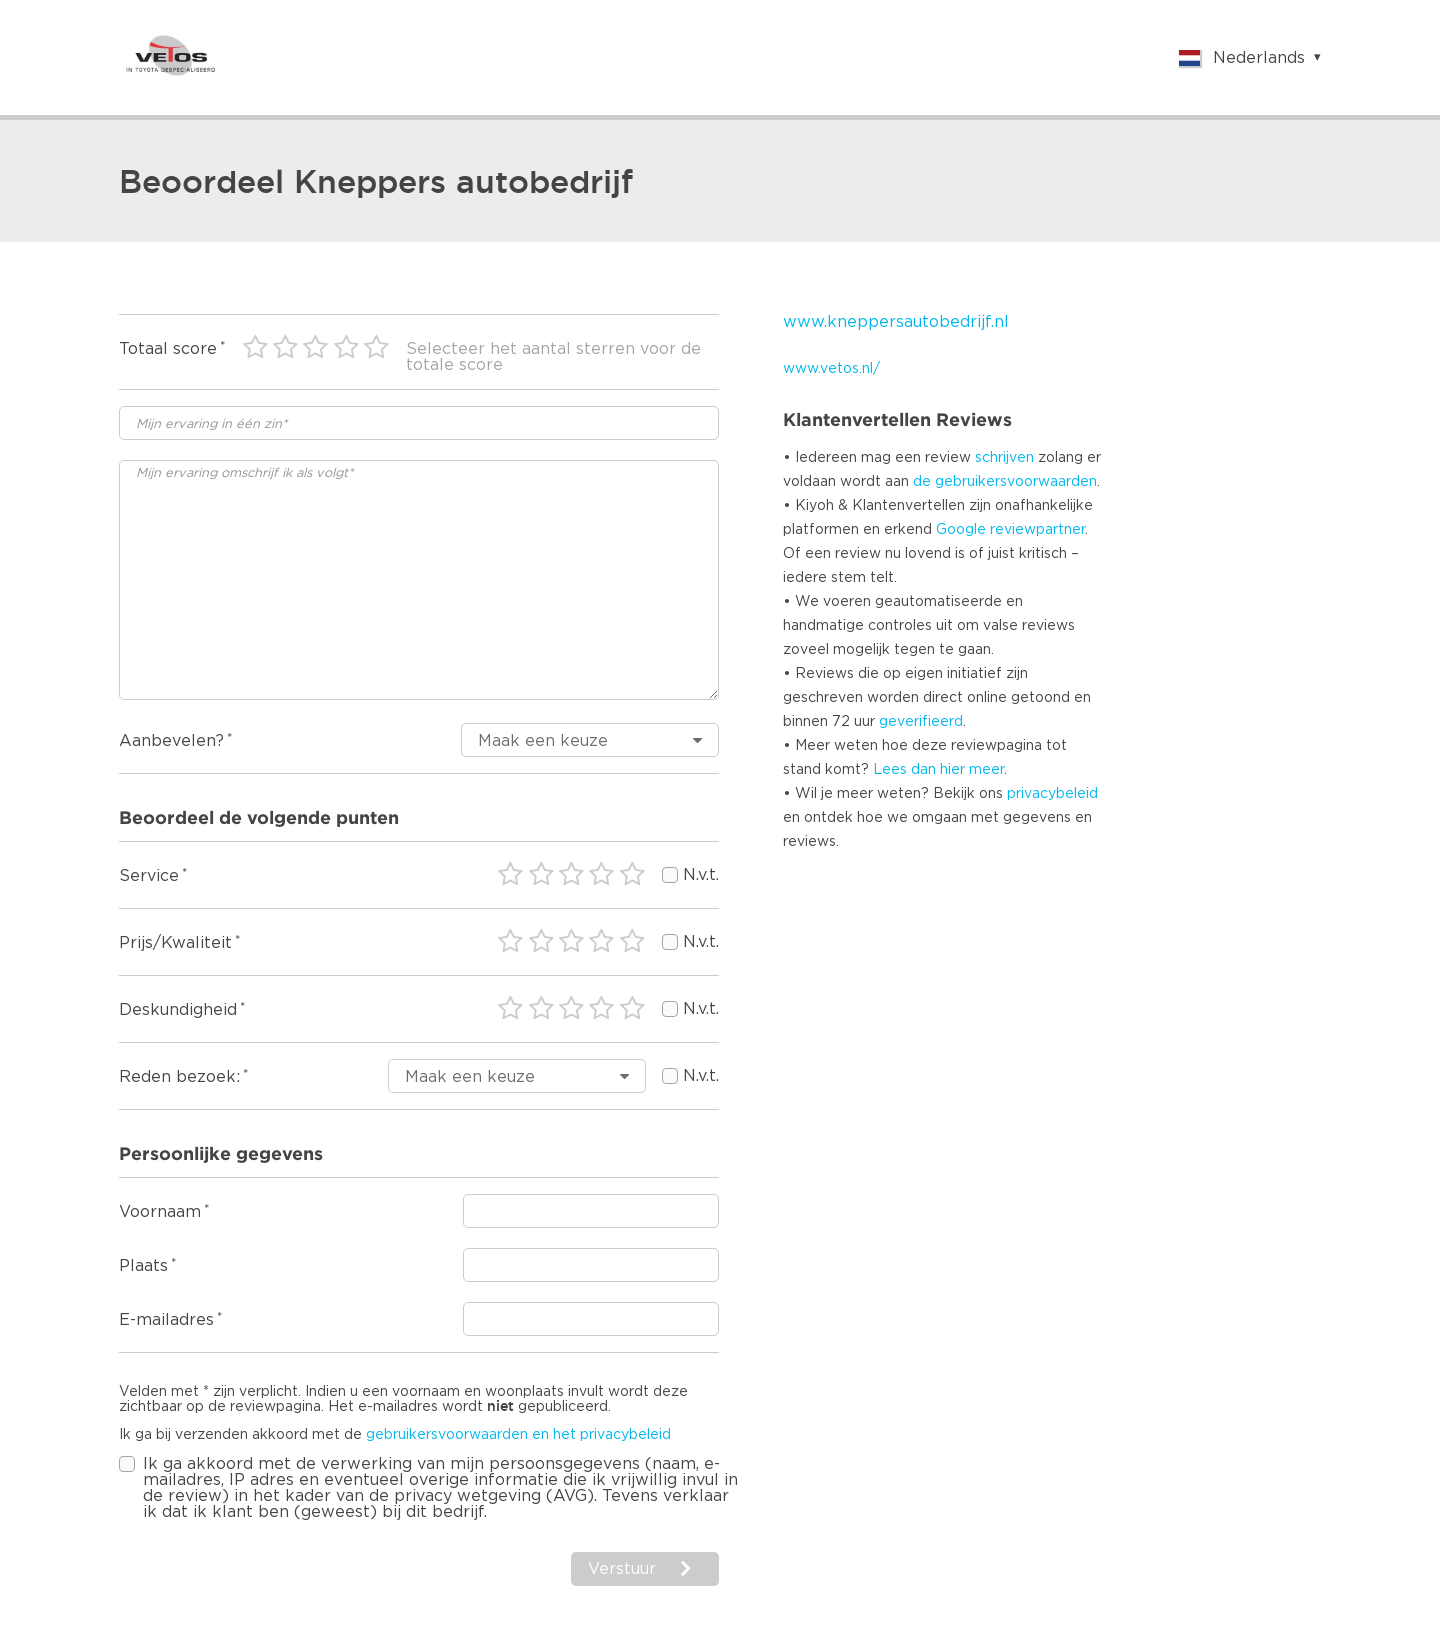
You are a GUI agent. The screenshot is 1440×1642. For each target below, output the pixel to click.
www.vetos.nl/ (831, 369)
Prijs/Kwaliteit (175, 943)
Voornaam (160, 1212)
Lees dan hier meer (938, 770)
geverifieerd (921, 722)
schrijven (1004, 458)
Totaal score (168, 349)
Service (149, 876)
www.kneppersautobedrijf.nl (896, 322)
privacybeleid (1052, 794)
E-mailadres (166, 1320)
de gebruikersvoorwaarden (1005, 482)
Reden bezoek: (179, 1077)
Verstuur (622, 1569)
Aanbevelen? (171, 741)
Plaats (143, 1266)
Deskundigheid (178, 1010)
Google (961, 530)
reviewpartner (1037, 530)
